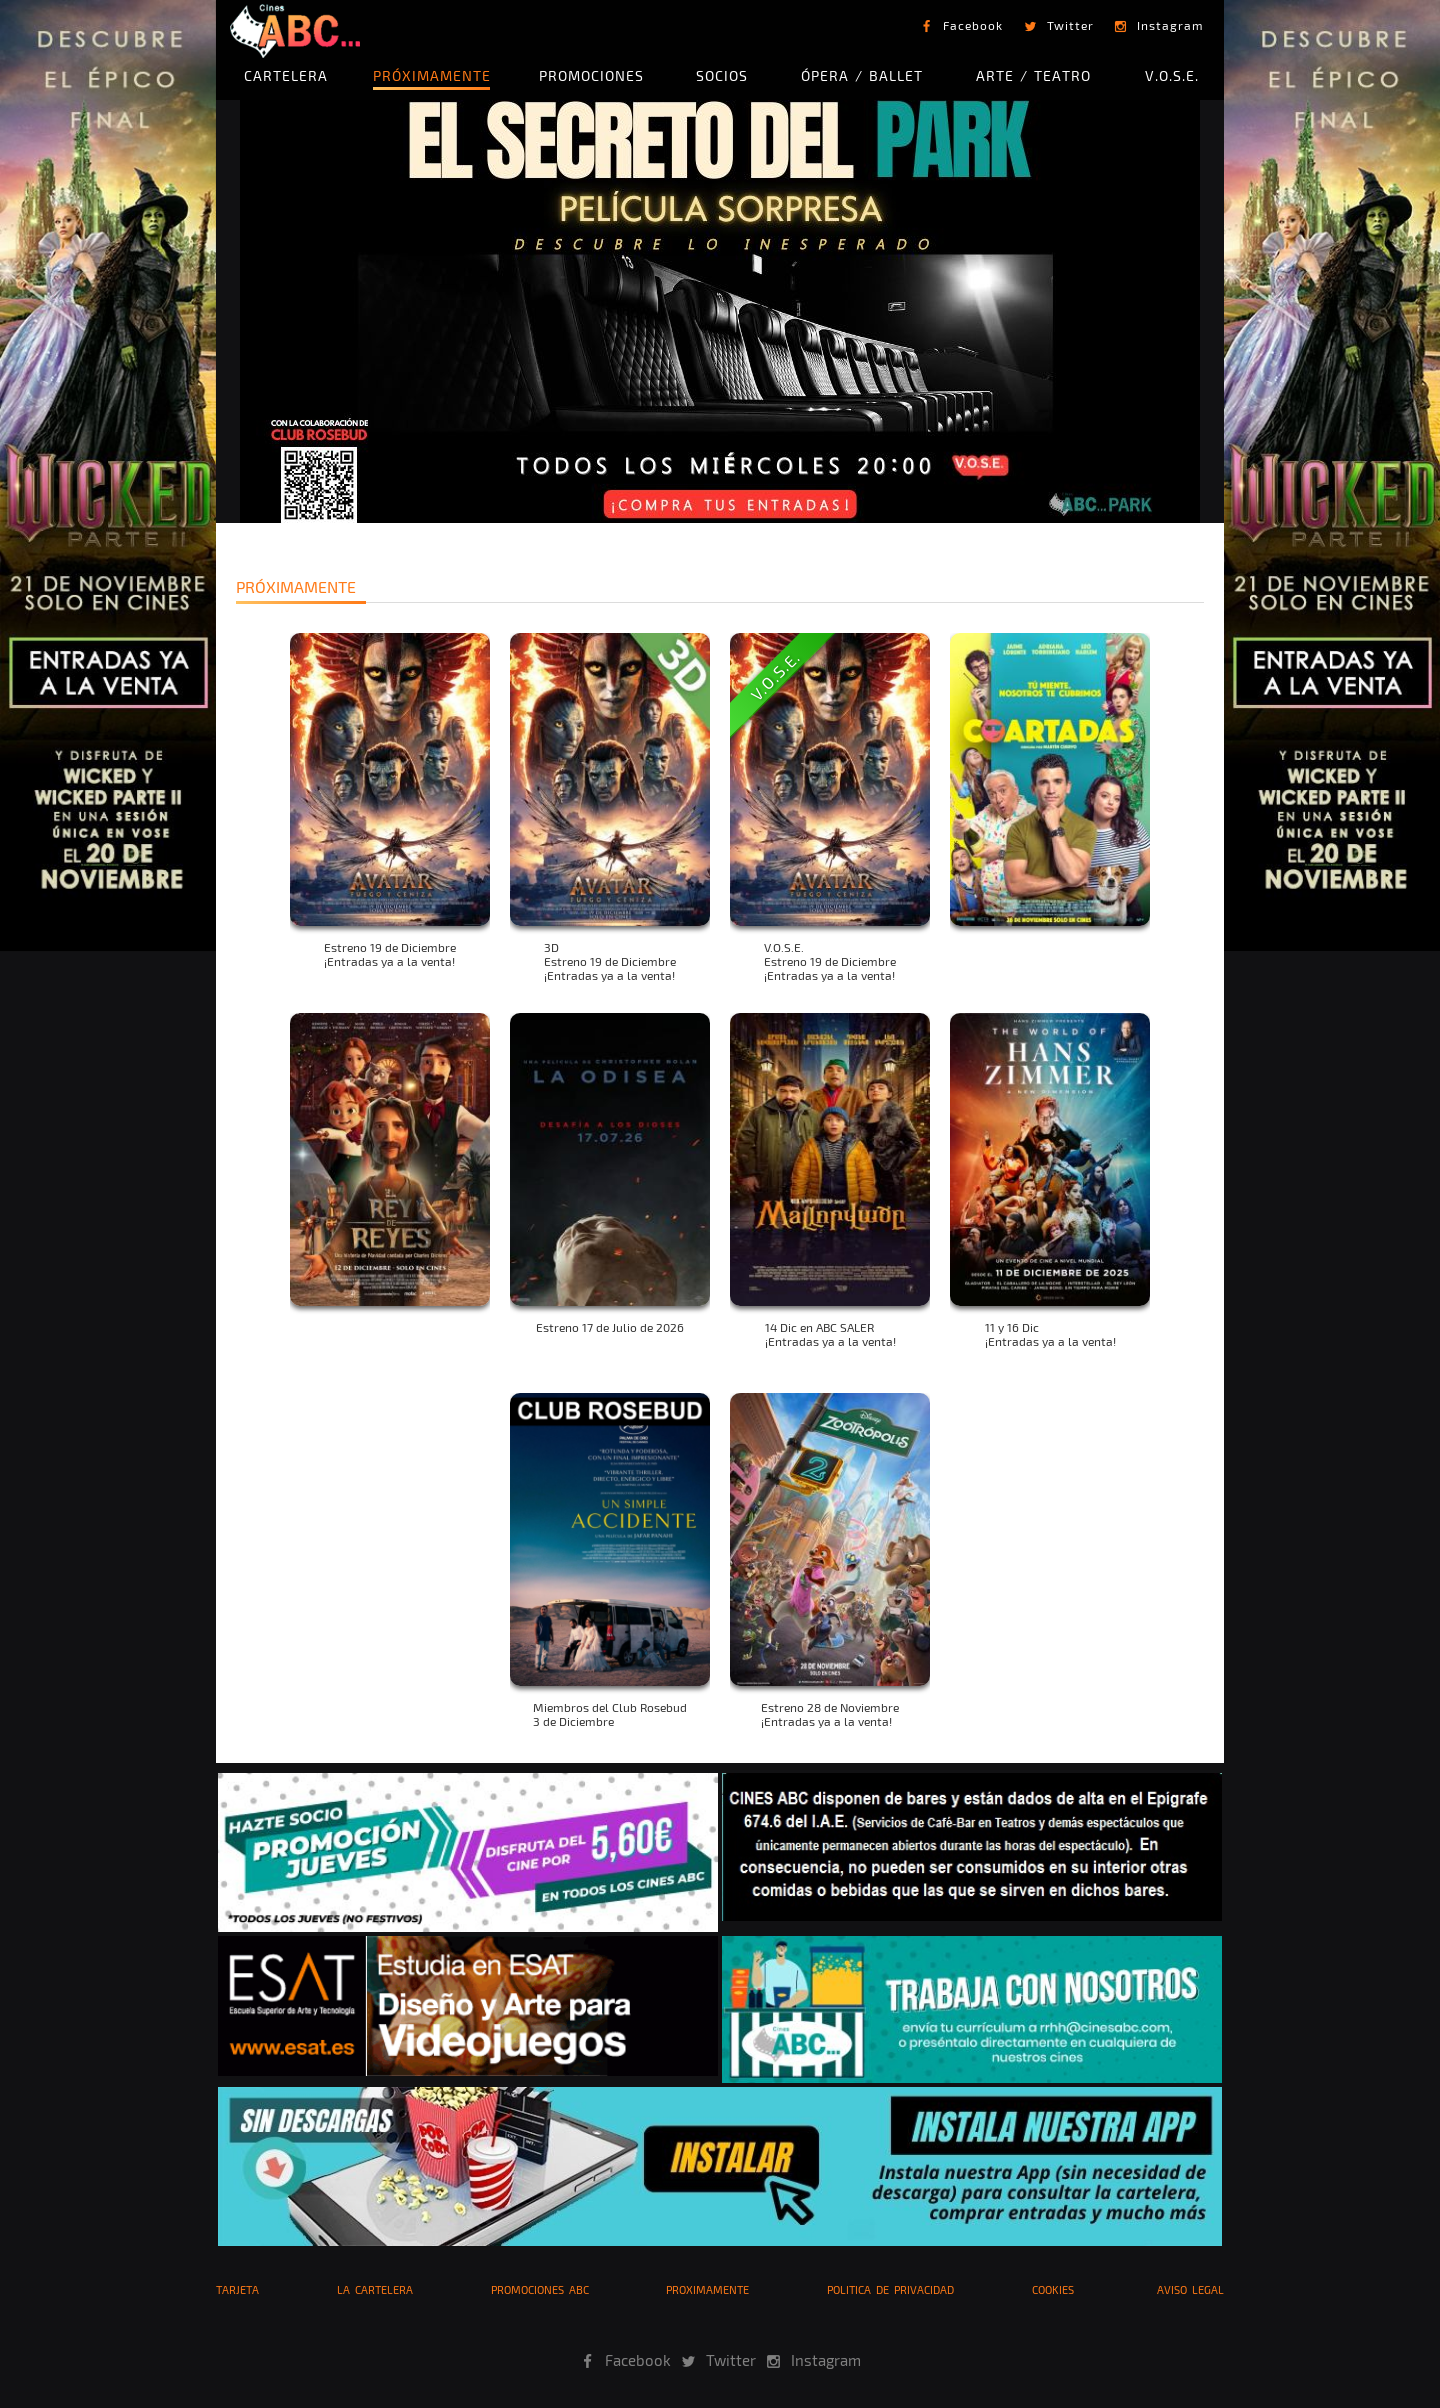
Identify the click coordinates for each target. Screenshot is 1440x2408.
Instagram (1170, 25)
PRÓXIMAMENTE (432, 75)
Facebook (973, 25)
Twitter (1070, 25)
